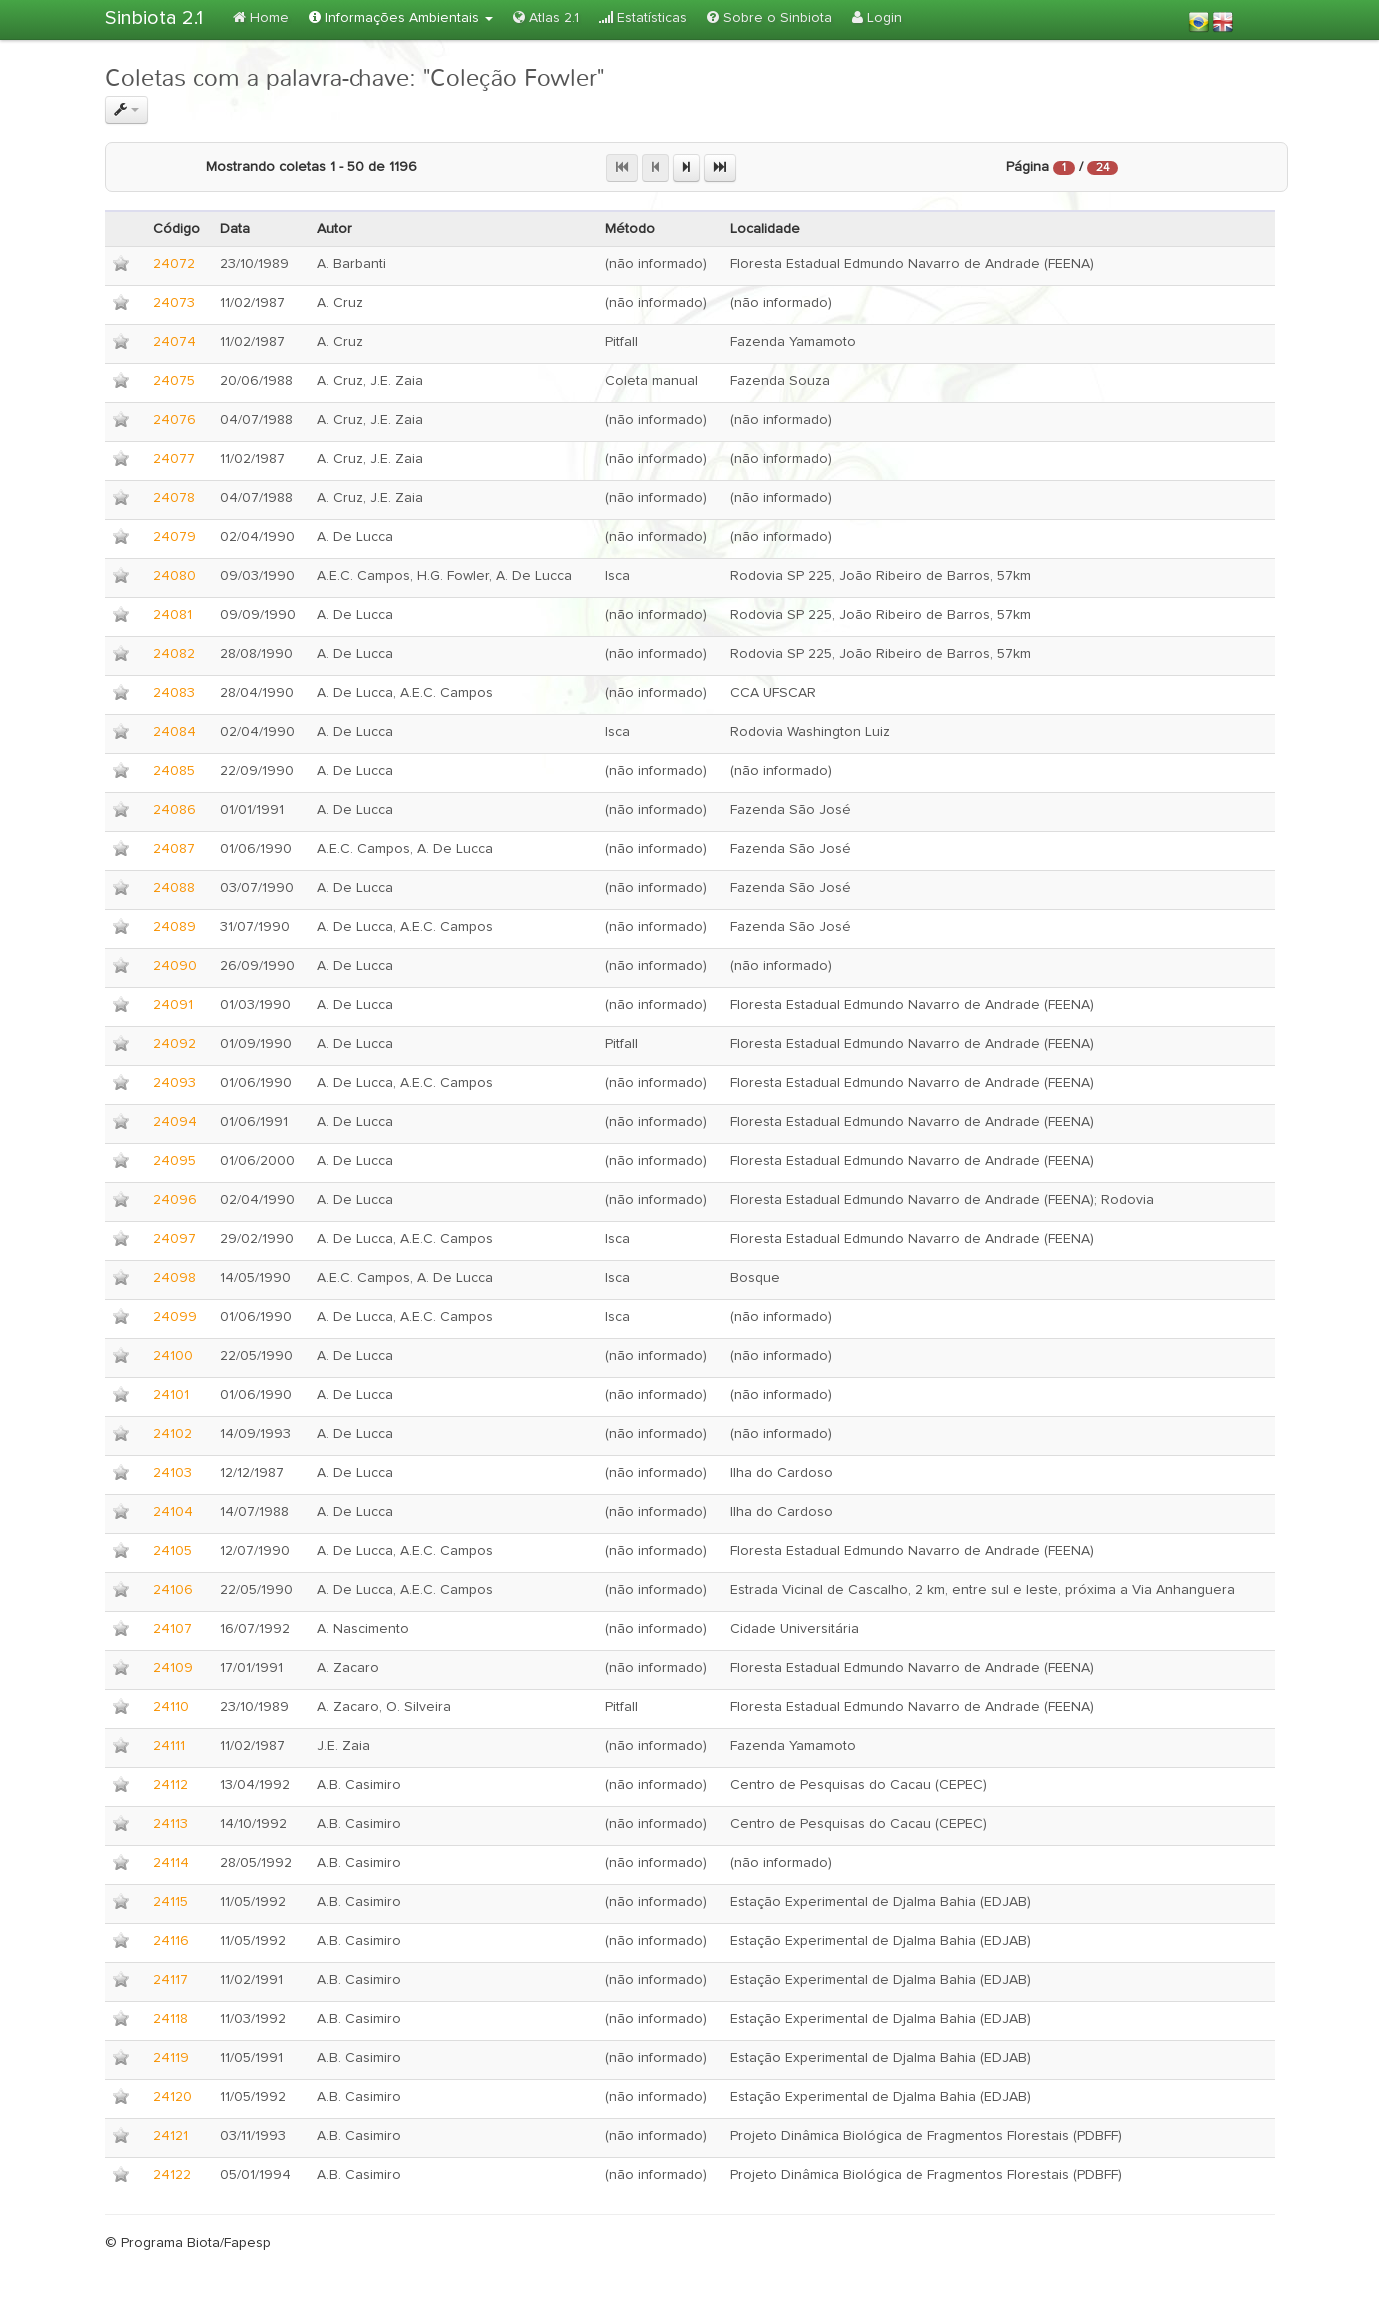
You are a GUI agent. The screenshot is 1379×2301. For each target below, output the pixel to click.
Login (877, 17)
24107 (172, 1629)
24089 (174, 927)
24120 (172, 2097)
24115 (170, 1902)
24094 (175, 1122)
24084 (174, 732)
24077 (174, 459)
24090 (175, 966)
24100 (173, 1356)
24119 (171, 2058)
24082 (174, 654)
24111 (169, 1746)
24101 (171, 1395)
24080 (174, 576)
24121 (170, 2136)
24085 (174, 771)
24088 (174, 888)
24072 (174, 264)
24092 (174, 1044)
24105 (172, 1551)
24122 (172, 2175)
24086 (174, 810)
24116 (171, 1941)
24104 (173, 1512)
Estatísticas (643, 17)
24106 (173, 1590)
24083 (174, 693)
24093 (174, 1083)
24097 (174, 1239)
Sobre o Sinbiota (769, 17)
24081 (172, 615)
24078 (174, 498)
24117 (170, 1980)
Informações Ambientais (401, 17)
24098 (174, 1278)
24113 (170, 1824)
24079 (174, 537)
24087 (174, 849)
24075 (174, 381)
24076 (174, 420)
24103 (172, 1473)
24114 (171, 1863)
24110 (171, 1707)
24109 (173, 1668)
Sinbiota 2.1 (154, 18)
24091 (173, 1005)
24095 (174, 1161)
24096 (175, 1200)
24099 (175, 1317)
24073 (174, 303)
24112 (170, 1785)
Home (261, 17)
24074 (174, 342)
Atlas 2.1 (546, 17)
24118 (170, 2019)
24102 (172, 1434)
